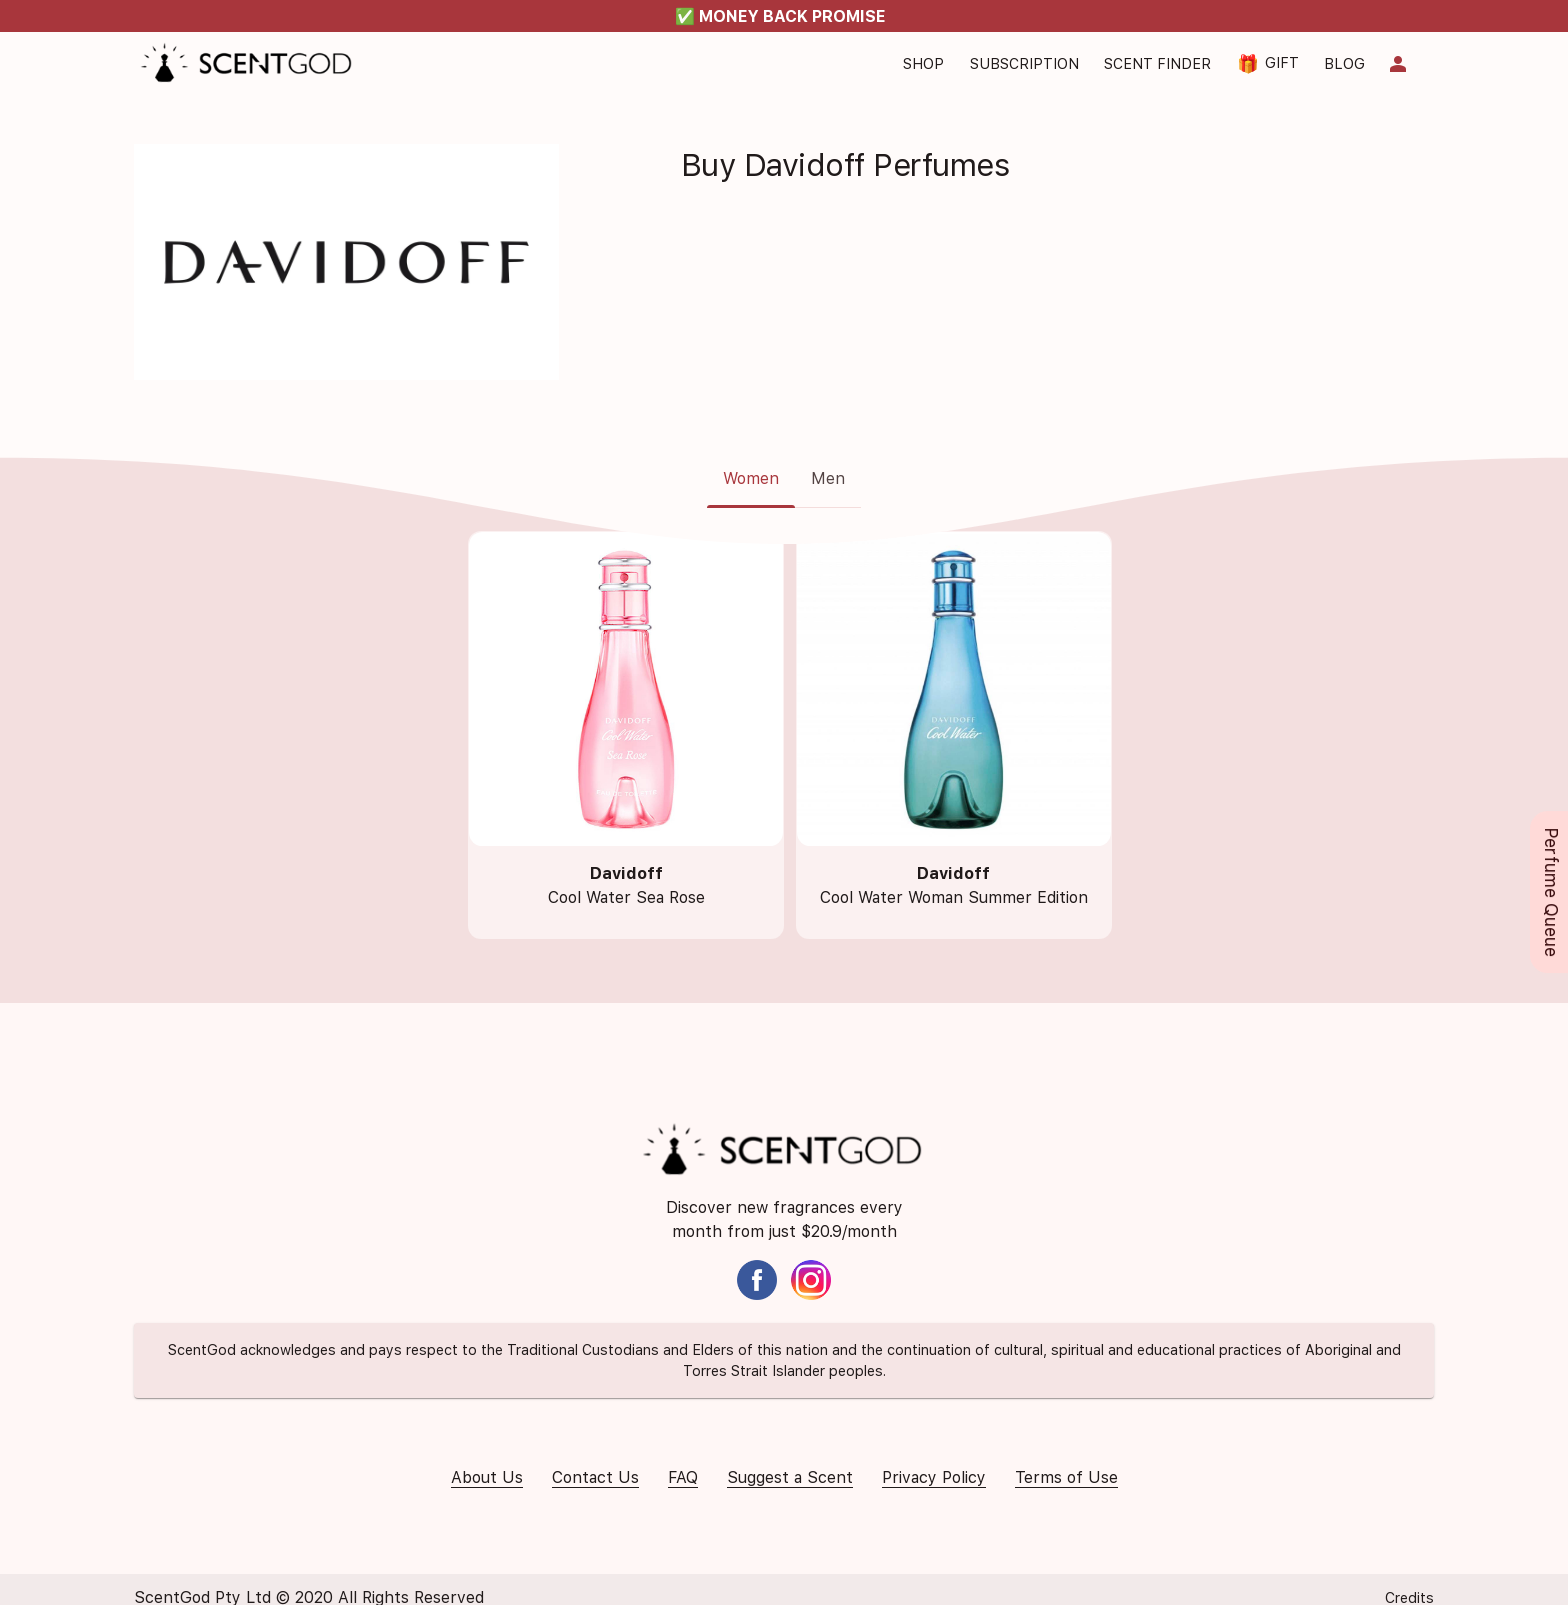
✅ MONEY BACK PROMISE (780, 16)
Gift (1268, 63)
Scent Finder (1157, 63)
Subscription (1024, 63)
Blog (1344, 63)
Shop (923, 63)
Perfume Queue (1551, 892)
